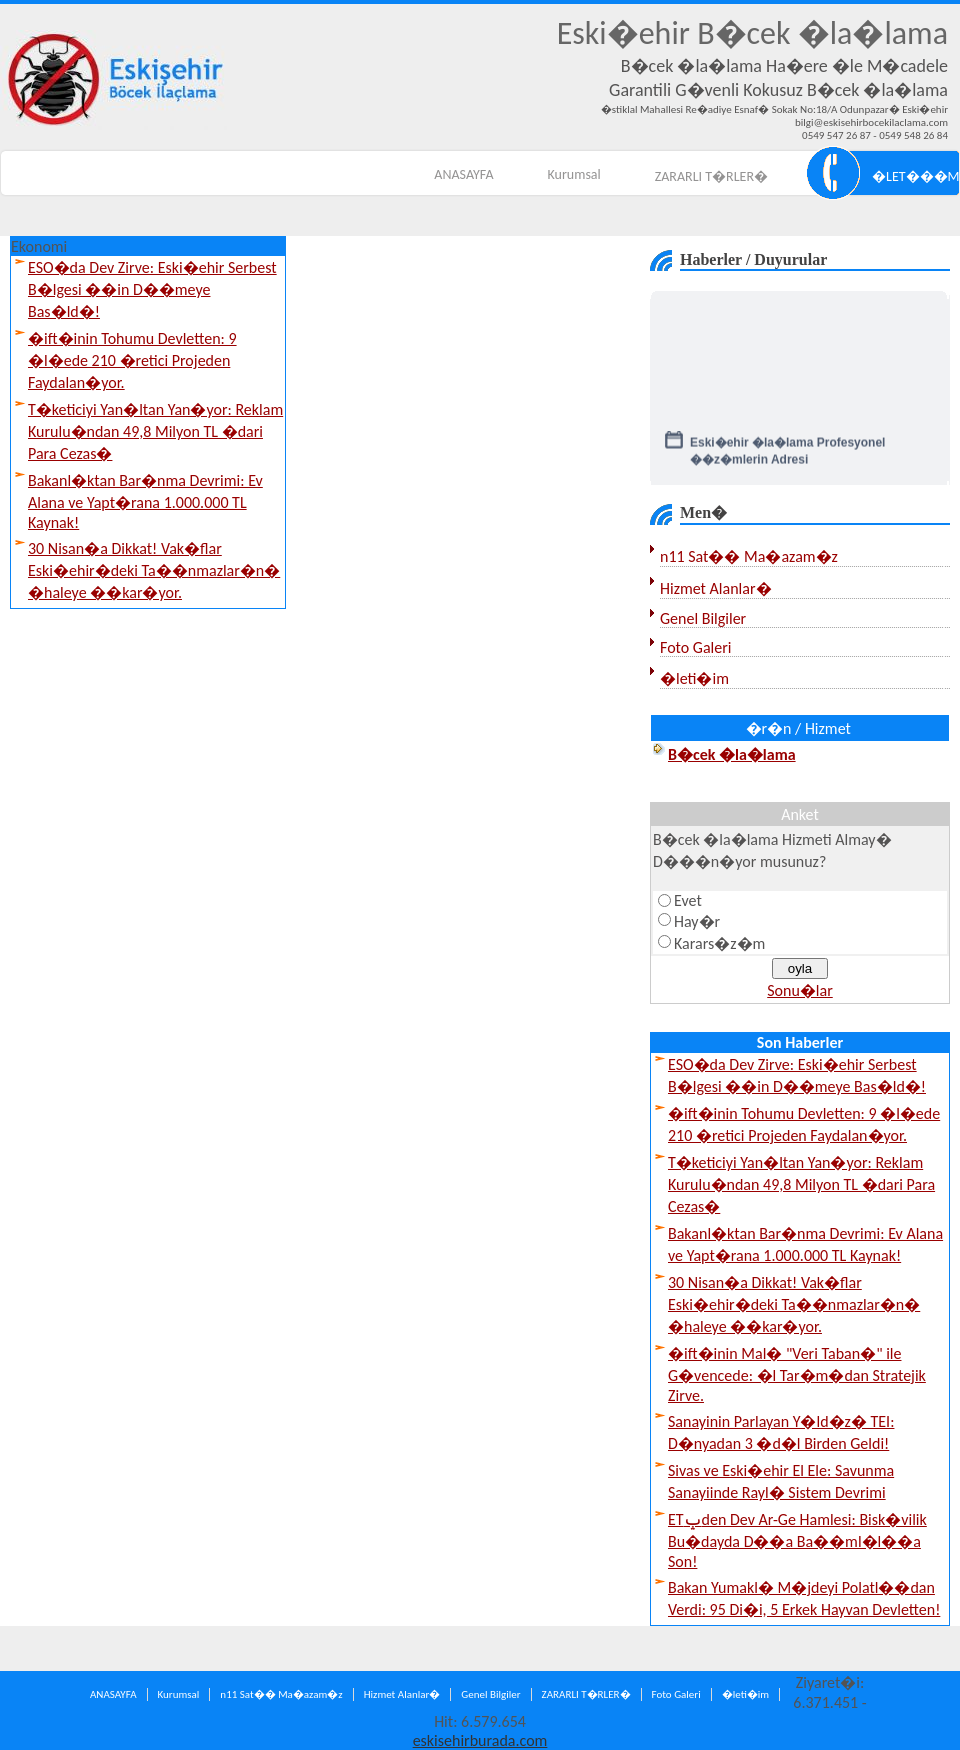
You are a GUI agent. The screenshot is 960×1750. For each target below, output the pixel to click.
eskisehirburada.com (480, 1740)
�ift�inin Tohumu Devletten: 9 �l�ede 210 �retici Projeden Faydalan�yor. (132, 360)
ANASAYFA (463, 174)
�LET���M (915, 176)
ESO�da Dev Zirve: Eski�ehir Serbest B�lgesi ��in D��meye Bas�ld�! (152, 289)
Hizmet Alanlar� (716, 588)
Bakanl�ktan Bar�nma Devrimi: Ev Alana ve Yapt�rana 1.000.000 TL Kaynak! (145, 501)
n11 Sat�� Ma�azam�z (749, 556)
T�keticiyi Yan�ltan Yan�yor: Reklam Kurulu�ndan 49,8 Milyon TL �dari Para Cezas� (155, 431)
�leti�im (694, 678)
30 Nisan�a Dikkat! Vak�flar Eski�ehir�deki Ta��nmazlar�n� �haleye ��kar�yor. (154, 570)
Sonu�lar (800, 990)
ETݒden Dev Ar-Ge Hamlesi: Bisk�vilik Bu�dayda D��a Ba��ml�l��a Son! (797, 1540)
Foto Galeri (695, 647)
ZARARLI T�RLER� (711, 176)
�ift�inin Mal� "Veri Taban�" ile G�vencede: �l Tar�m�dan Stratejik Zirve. (797, 1374)
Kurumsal (574, 174)
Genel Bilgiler (703, 618)
